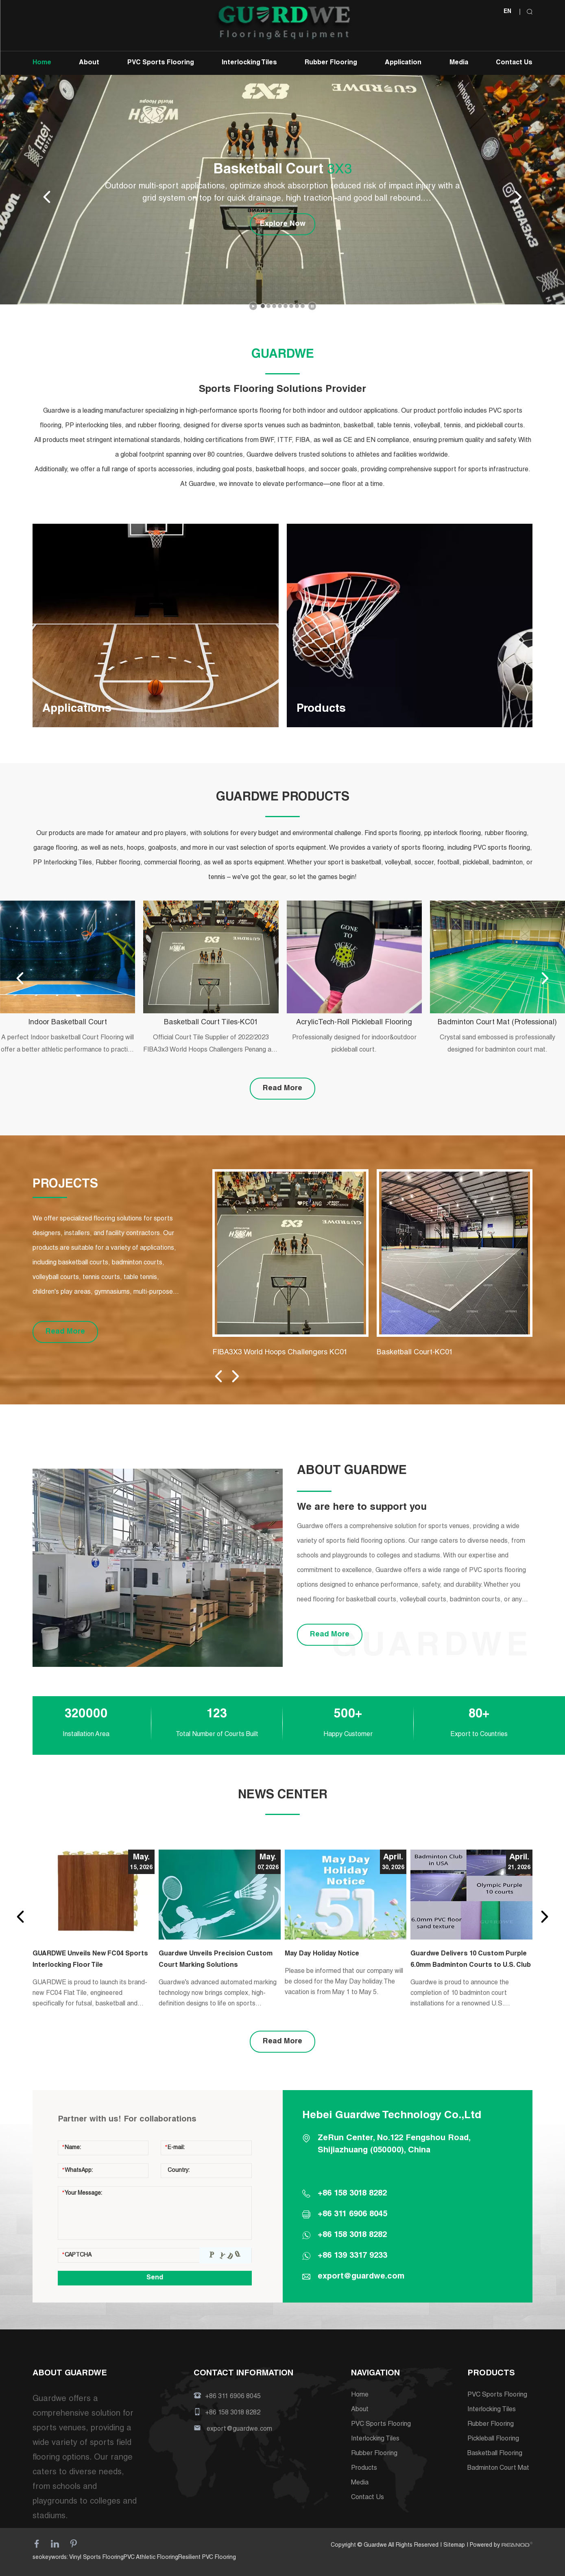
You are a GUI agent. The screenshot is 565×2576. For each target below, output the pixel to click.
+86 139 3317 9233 (352, 2256)
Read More (282, 1088)
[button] (263, 306)
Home (42, 63)
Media (458, 63)
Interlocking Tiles (249, 63)
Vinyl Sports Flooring (96, 2558)
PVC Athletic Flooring (151, 2558)
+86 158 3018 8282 (352, 2235)
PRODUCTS (491, 2374)
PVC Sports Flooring (160, 63)
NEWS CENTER (282, 1795)
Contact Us (514, 63)
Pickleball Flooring (493, 2439)
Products (364, 2468)
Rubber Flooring (331, 63)
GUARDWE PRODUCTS (282, 798)
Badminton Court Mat (498, 2468)
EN (507, 12)
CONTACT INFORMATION (243, 2374)
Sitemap (454, 2545)
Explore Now (282, 224)
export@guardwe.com (361, 2277)
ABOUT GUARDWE (70, 2374)
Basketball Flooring (494, 2454)
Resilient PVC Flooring (207, 2558)
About (89, 63)
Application (403, 63)
